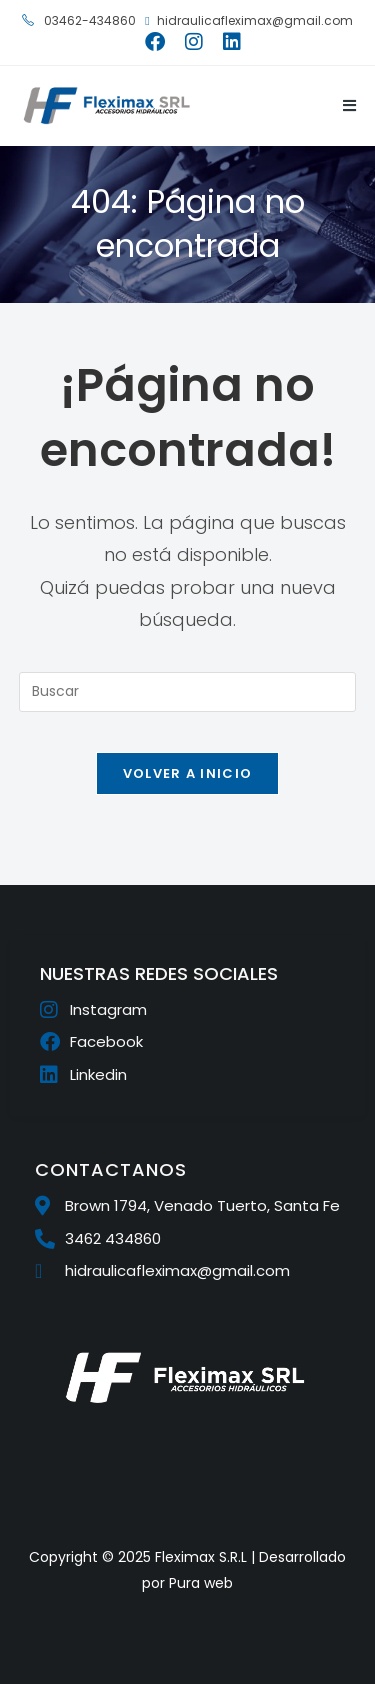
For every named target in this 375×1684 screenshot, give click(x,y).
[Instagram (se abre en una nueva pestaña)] (194, 42)
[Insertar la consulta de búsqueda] (188, 692)
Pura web (201, 1583)
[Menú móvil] (342, 105)
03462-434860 (79, 20)
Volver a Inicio (188, 773)
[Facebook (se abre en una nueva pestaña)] (155, 42)
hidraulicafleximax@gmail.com (248, 20)
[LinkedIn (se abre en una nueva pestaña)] (227, 42)
